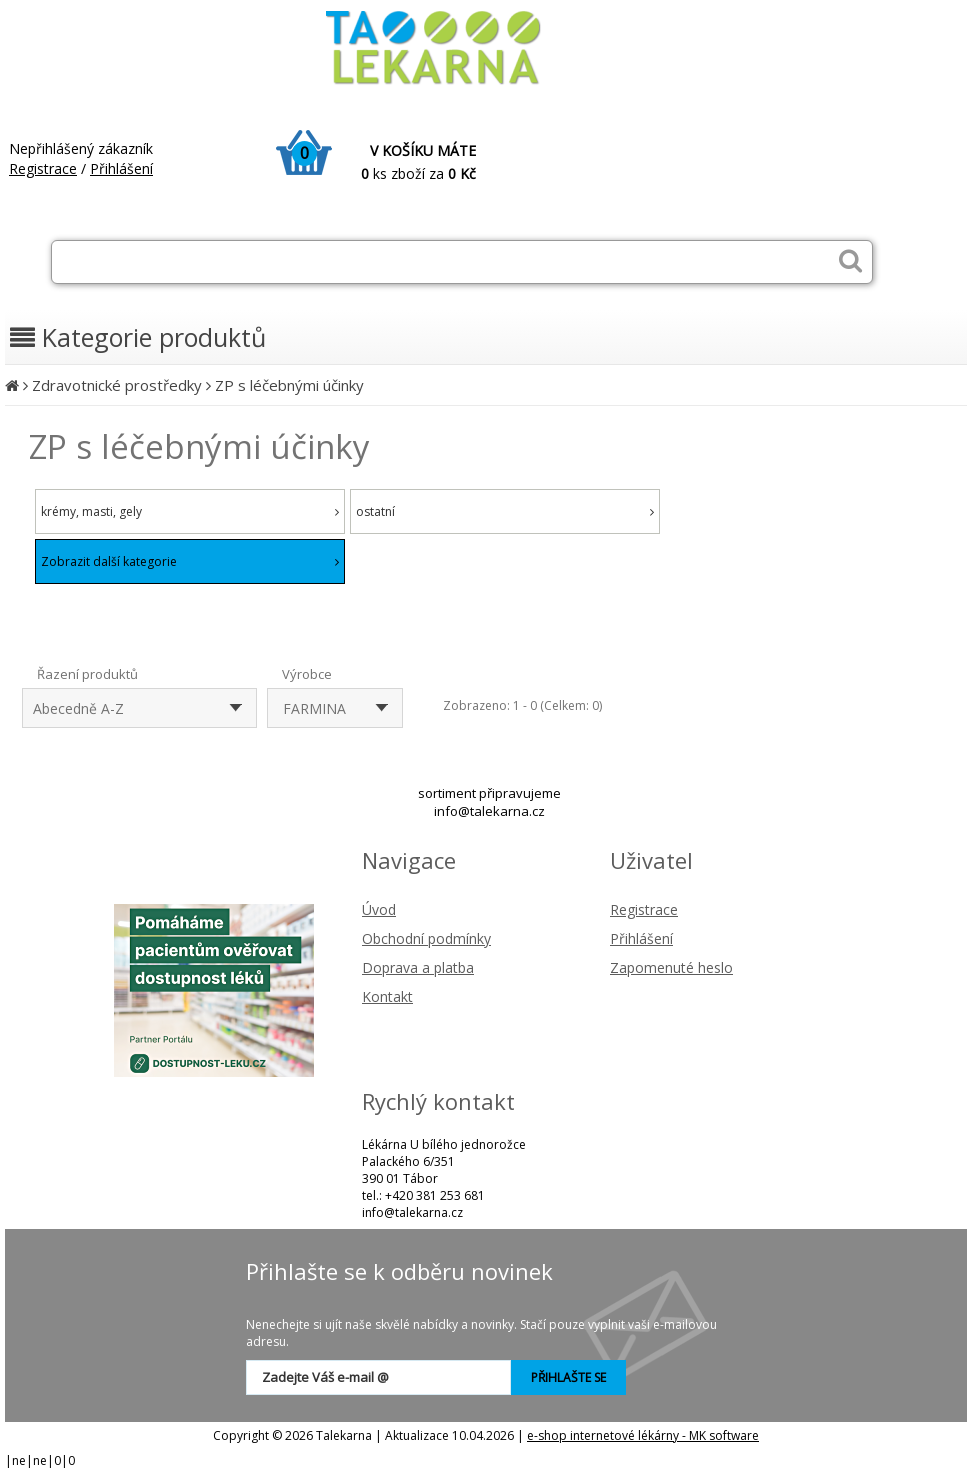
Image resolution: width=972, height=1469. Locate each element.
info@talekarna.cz (489, 811)
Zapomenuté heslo (671, 967)
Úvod (379, 909)
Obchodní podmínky (426, 938)
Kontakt (387, 996)
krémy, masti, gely (190, 511)
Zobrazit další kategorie (190, 561)
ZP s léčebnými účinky (289, 385)
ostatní (505, 511)
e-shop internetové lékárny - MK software (643, 1435)
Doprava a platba (418, 967)
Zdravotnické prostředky (117, 385)
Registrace (43, 168)
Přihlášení (121, 168)
